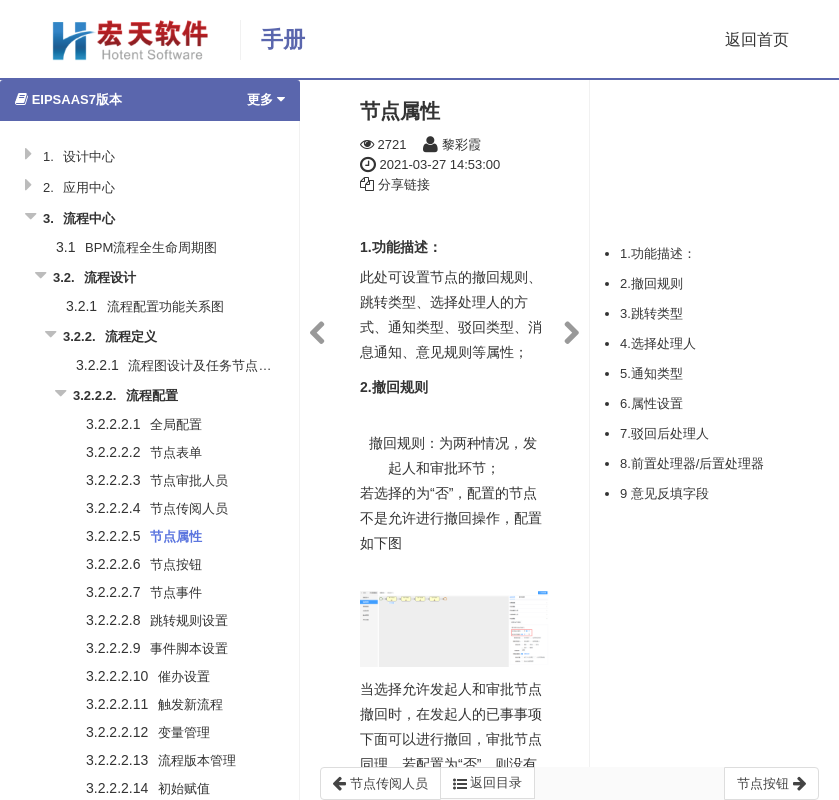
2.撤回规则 (651, 283)
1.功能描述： (658, 253)
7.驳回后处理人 (664, 433)
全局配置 (176, 424)
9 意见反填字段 (664, 493)
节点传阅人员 (189, 508)
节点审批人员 (189, 480)
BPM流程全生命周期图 (151, 247)
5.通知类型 (651, 373)
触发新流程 (190, 704)
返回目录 (488, 783)
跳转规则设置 (189, 620)
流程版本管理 (197, 760)
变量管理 (184, 732)
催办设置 (184, 676)
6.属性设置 (651, 403)
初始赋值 (184, 788)
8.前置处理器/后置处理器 (692, 463)
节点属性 (176, 536)
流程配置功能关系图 (165, 306)
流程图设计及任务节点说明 (206, 365)
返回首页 (757, 39)
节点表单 (176, 452)
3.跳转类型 (651, 313)
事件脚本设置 (189, 648)
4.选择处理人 (658, 343)
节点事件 (176, 592)
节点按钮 (176, 564)
